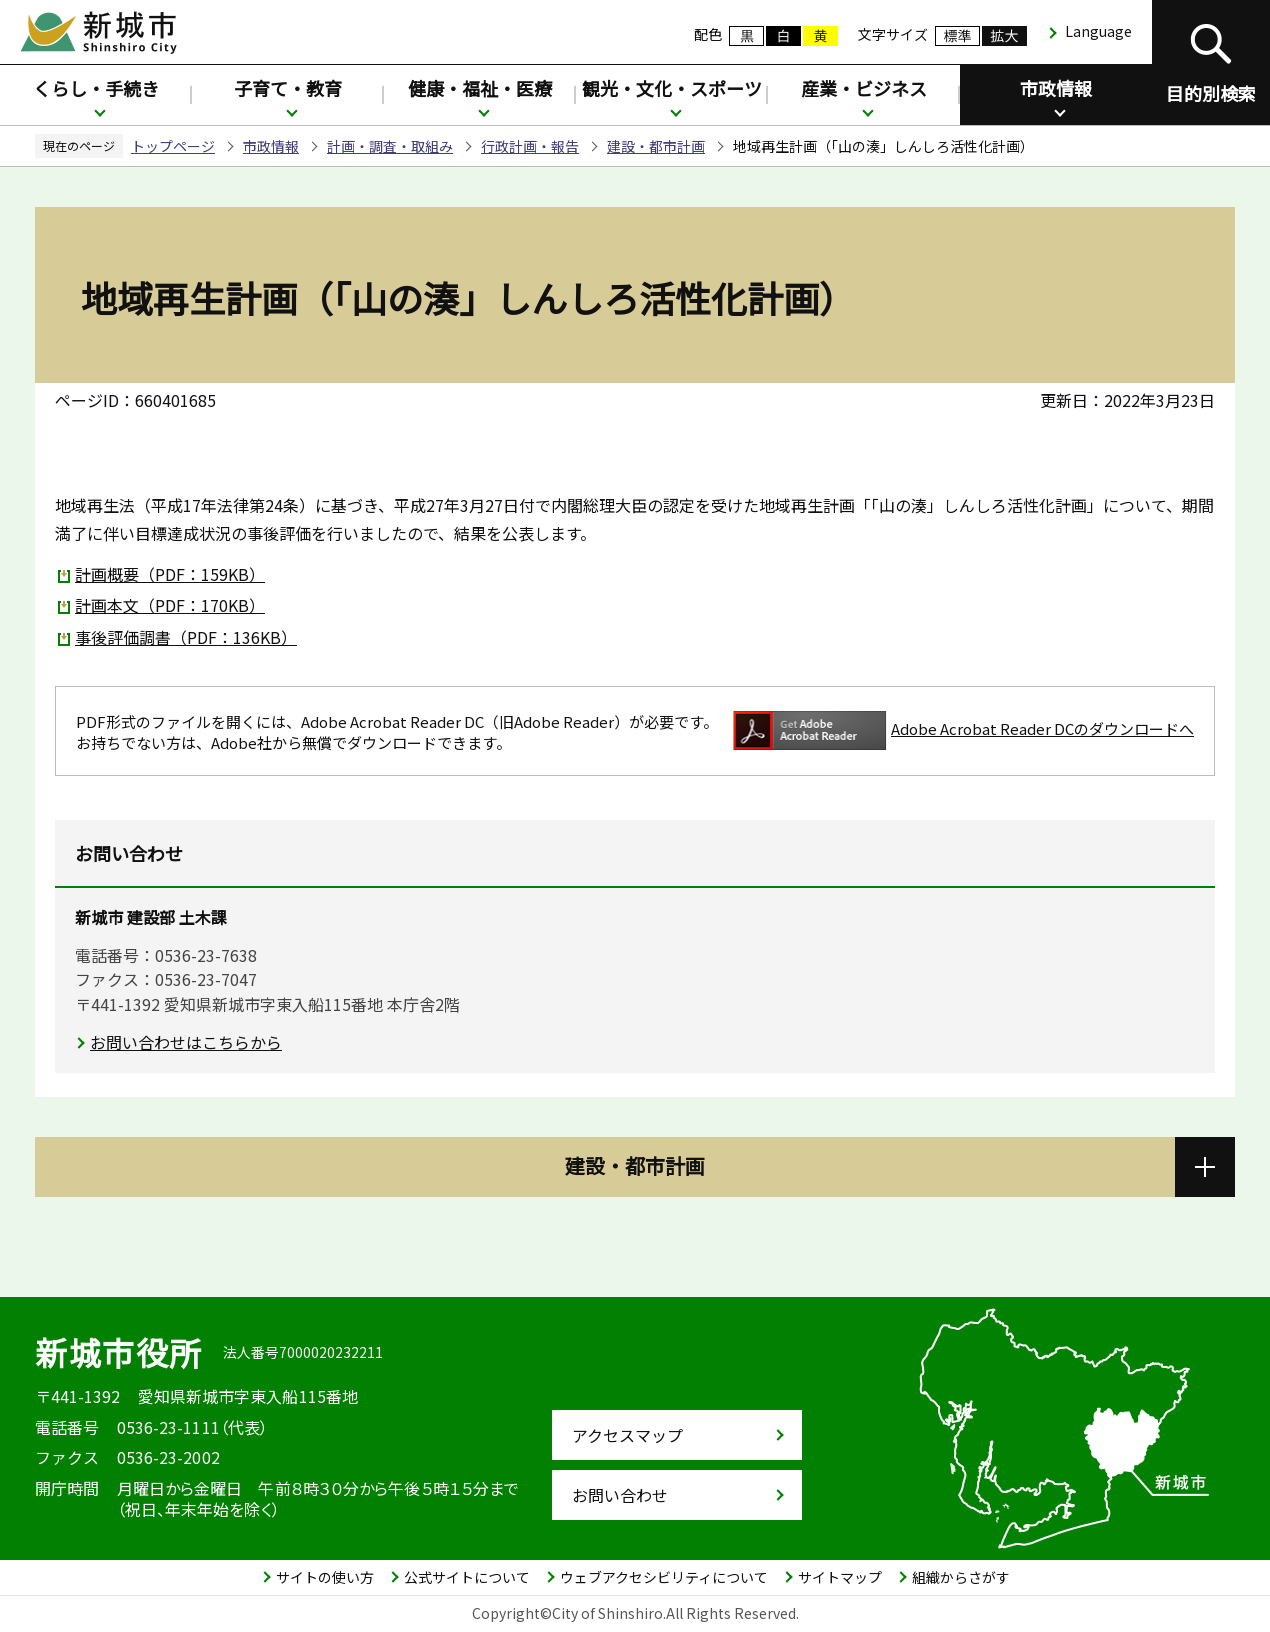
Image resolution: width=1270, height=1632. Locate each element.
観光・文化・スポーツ (672, 88)
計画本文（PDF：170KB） (170, 605)
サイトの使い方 (325, 1577)
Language (1098, 31)
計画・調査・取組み (390, 146)
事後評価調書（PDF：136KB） (186, 637)
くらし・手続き (96, 88)
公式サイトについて (467, 1577)
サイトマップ (840, 1577)
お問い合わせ (620, 1495)
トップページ (173, 146)
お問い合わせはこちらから (186, 1042)
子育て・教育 (288, 88)
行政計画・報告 (530, 146)
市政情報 (1056, 88)
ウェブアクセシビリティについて (664, 1577)
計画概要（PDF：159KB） (170, 574)
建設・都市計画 (656, 146)
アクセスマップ (627, 1435)
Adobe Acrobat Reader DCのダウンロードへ (963, 730)
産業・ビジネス (864, 88)
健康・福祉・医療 (480, 88)
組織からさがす (961, 1577)
